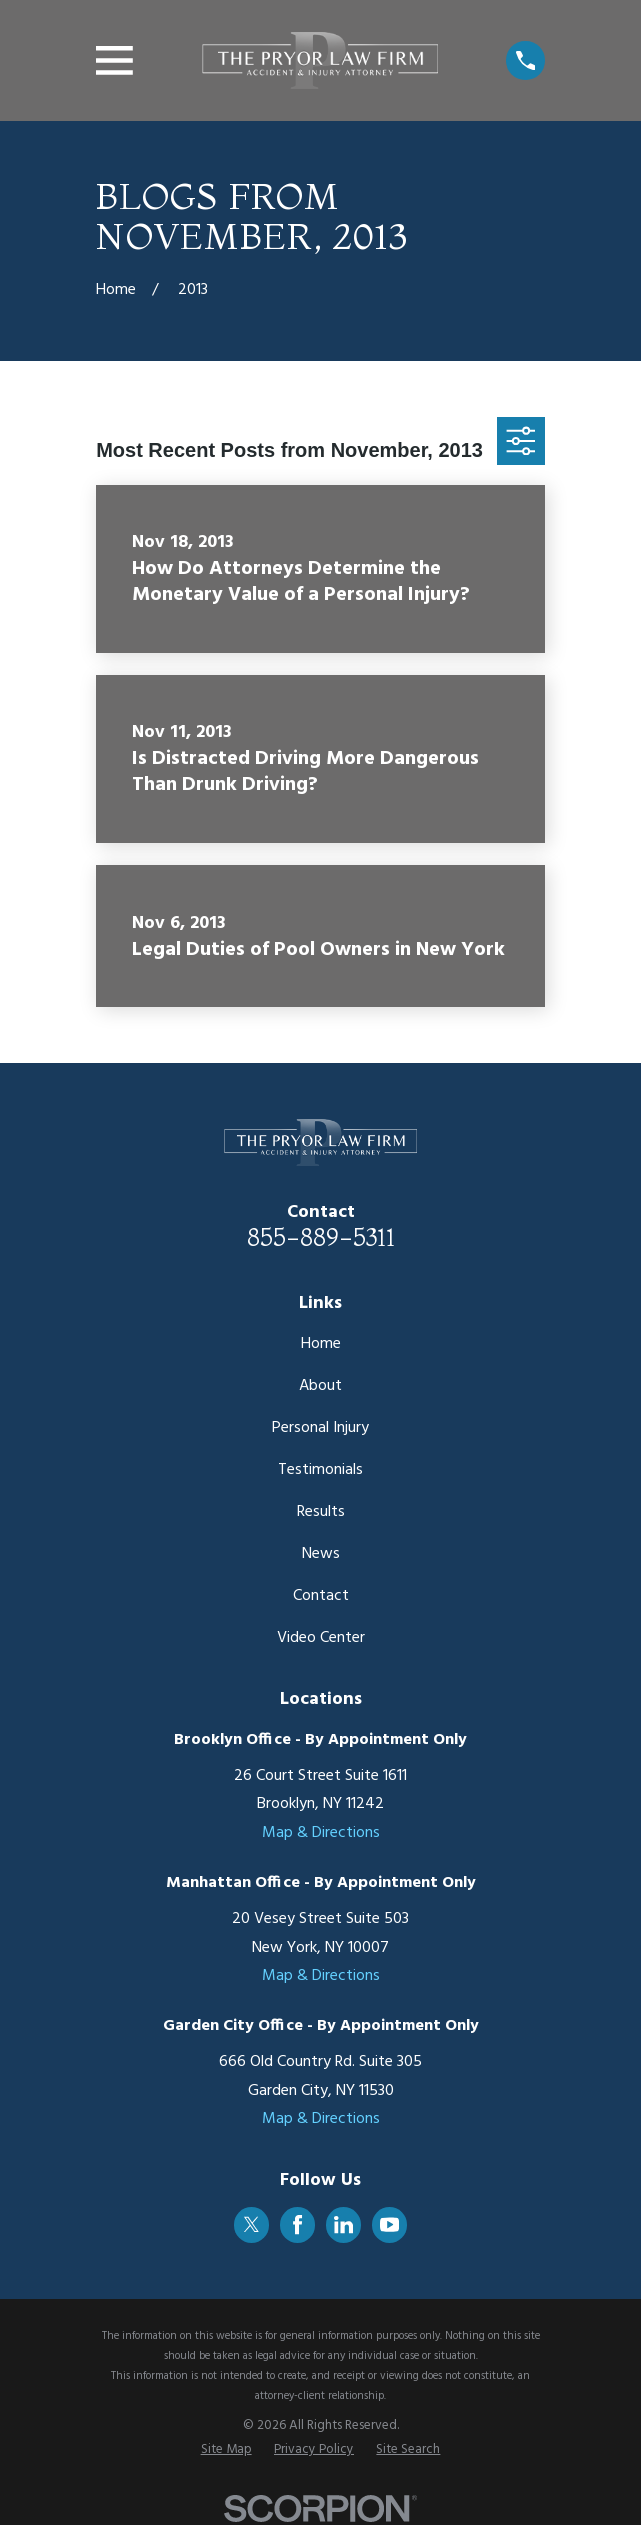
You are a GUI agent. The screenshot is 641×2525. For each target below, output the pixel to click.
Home (321, 1344)
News (321, 1554)
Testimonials (320, 1470)
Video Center (321, 1638)
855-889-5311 (321, 1237)
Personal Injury (320, 1428)
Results (321, 1512)
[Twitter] (251, 2224)
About (320, 1386)
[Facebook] (297, 2224)
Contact (321, 1596)
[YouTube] (389, 2224)
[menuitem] (226, 2450)
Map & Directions (321, 1833)
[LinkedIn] (343, 2224)
